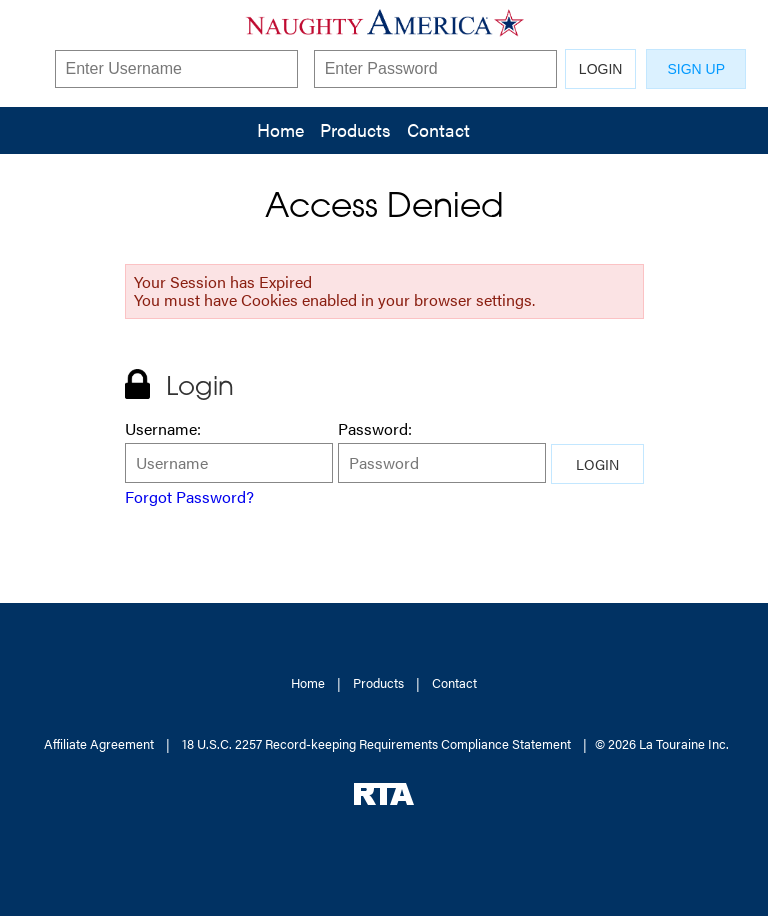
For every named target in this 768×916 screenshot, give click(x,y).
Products (355, 129)
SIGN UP (696, 69)
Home (280, 129)
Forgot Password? (189, 497)
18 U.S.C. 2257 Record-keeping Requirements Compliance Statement (376, 743)
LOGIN (601, 69)
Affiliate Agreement (99, 743)
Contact (438, 129)
